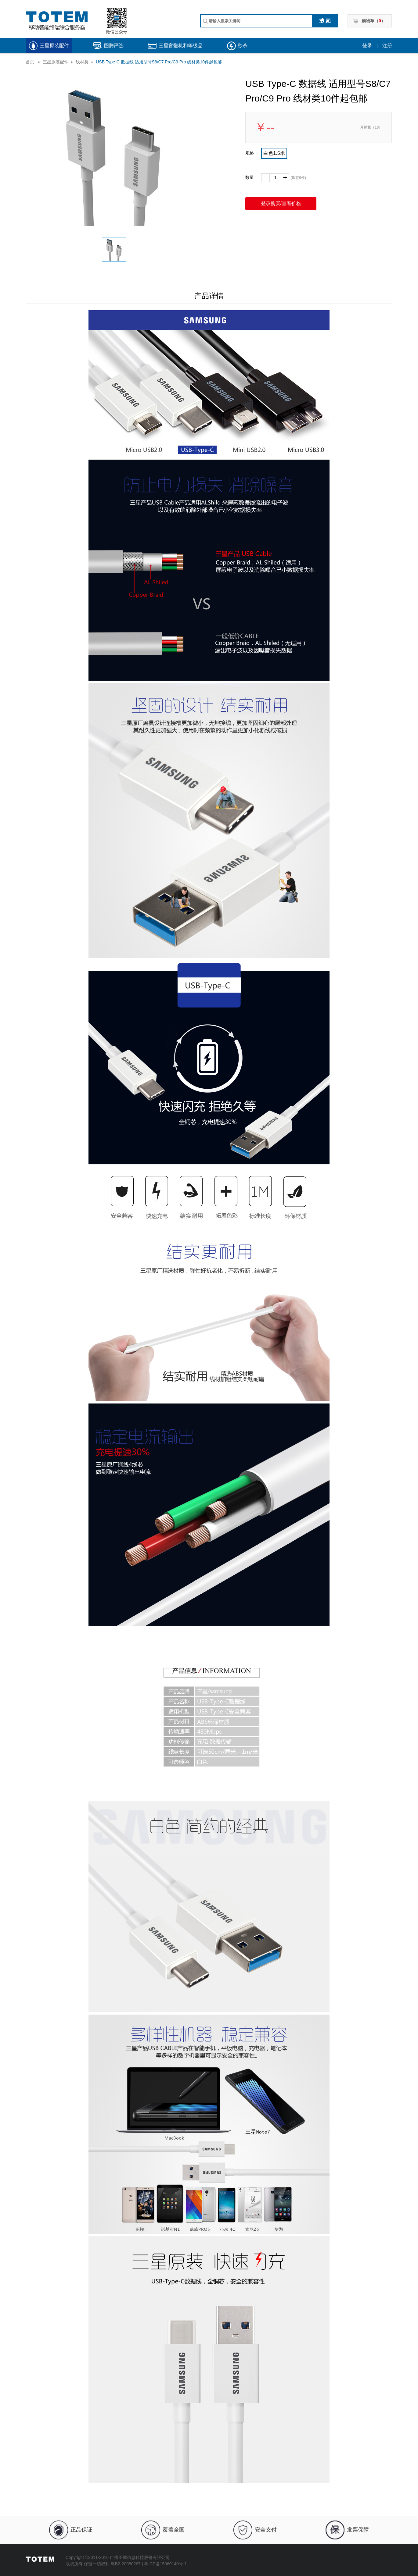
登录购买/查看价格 (281, 203)
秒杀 (242, 45)
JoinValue (99, 2570)
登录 (367, 45)
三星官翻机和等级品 (181, 45)
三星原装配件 (54, 45)
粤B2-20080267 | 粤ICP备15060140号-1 (149, 2563)
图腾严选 (114, 45)
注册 (387, 45)
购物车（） (373, 20)
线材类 (82, 61)
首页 (30, 61)
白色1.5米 (274, 153)
